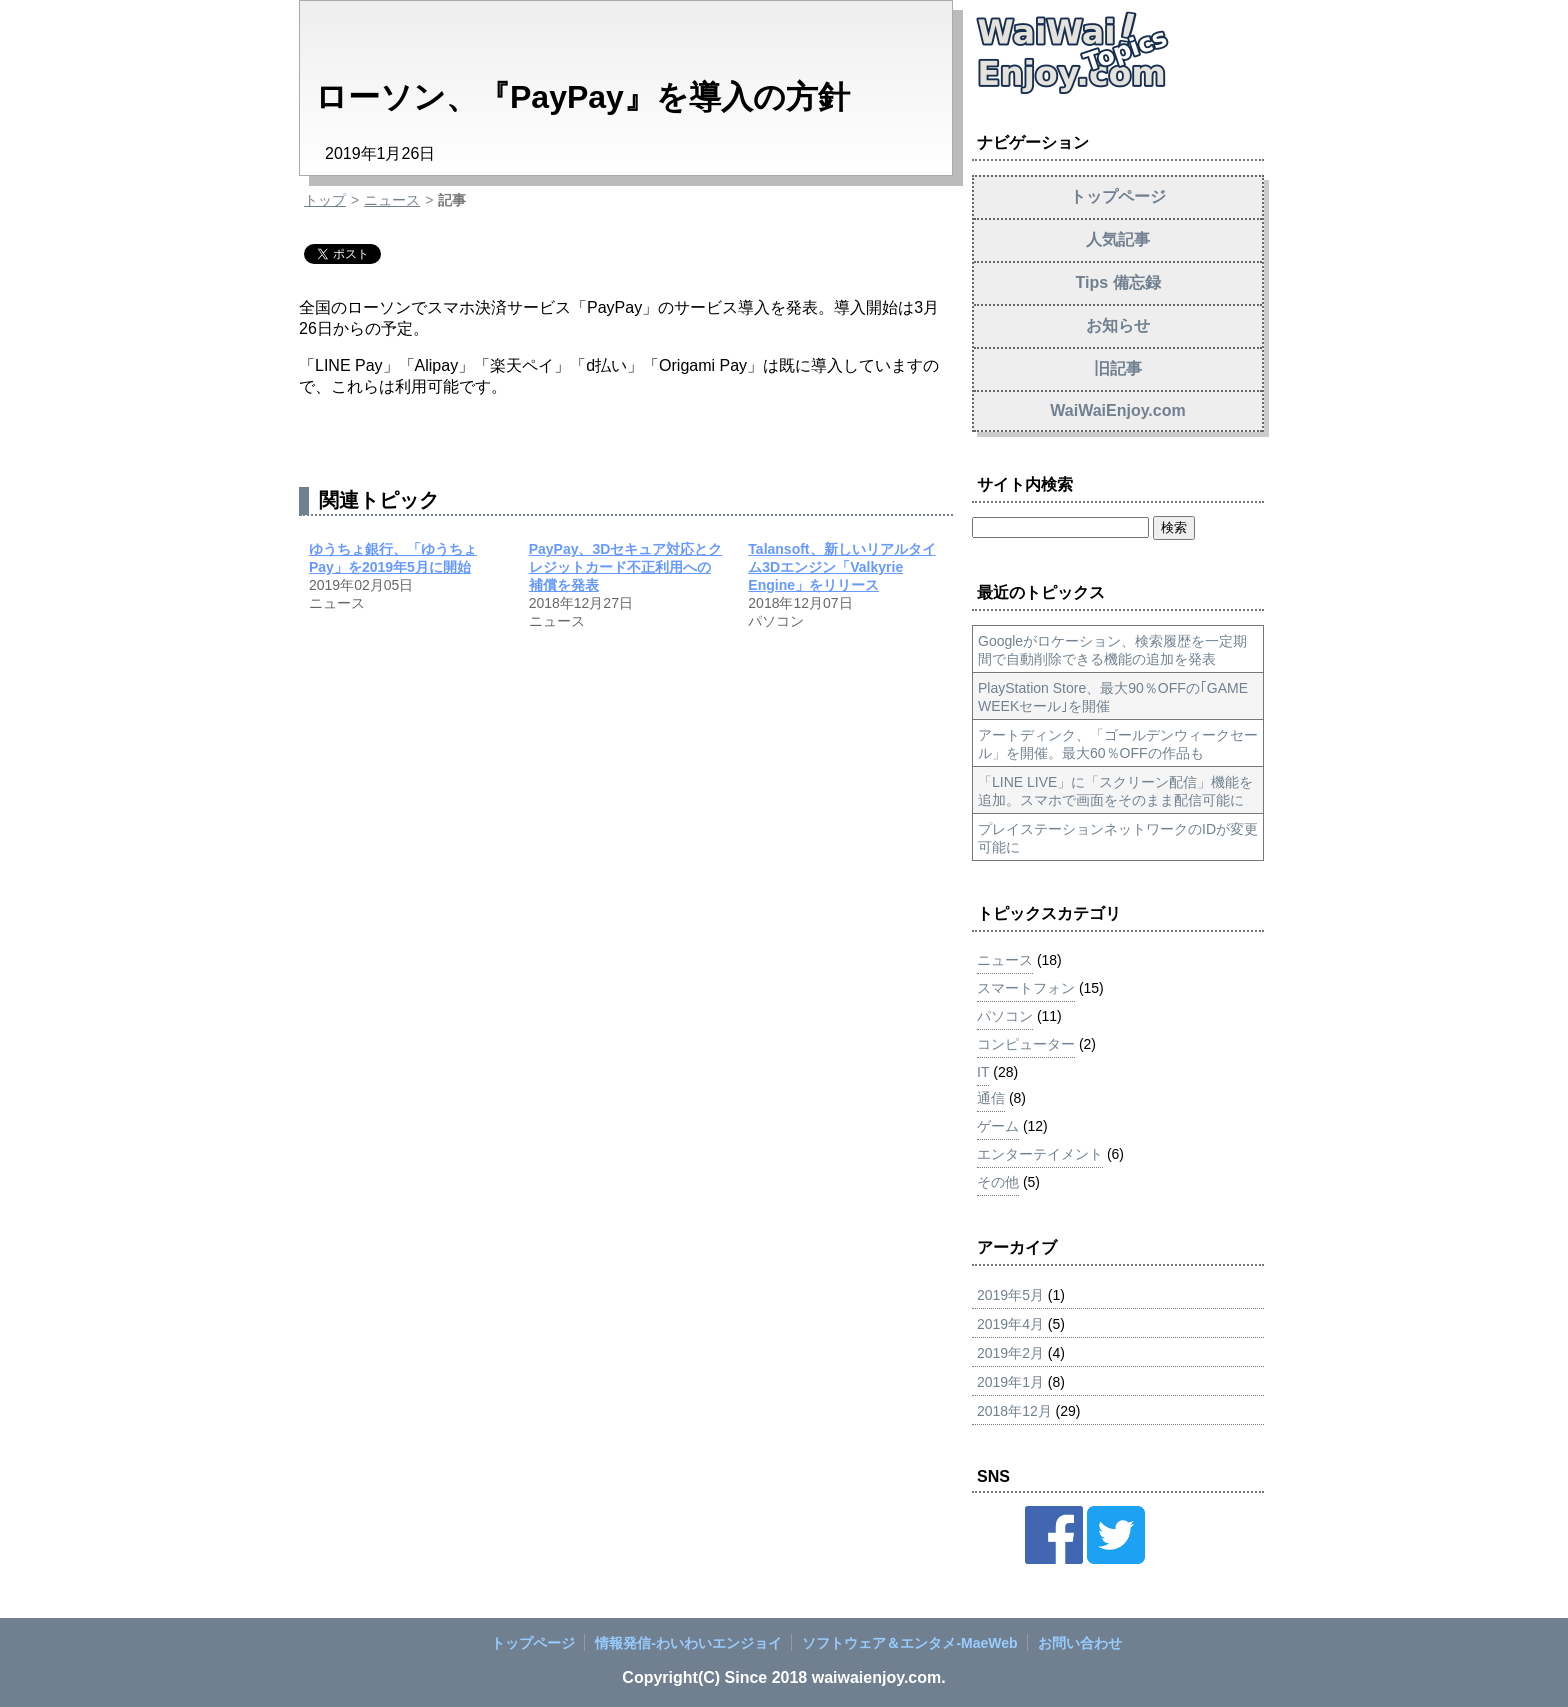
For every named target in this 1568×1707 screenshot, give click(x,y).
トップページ (1118, 196)
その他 (998, 1182)
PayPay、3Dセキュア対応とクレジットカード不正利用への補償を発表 (626, 567)
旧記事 (1118, 368)
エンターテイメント (1040, 1154)
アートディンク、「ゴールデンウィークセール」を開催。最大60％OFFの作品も (1118, 744)
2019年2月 (1010, 1353)
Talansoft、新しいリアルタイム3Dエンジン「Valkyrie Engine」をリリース (841, 567)
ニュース (392, 200)
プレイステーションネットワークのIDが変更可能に (1118, 838)
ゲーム (998, 1126)
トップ (325, 200)
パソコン (1005, 1016)
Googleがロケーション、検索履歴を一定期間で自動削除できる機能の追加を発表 (1112, 650)
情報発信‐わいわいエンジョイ (688, 1643)
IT (983, 1072)
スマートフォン (1026, 988)
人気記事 (1118, 239)
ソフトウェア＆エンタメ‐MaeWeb (909, 1643)
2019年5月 (1010, 1295)
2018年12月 (1014, 1411)
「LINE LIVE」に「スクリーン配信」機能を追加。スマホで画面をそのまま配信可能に (1115, 791)
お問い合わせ (1080, 1643)
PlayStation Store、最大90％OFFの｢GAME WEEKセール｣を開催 (1113, 697)
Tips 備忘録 (1117, 282)
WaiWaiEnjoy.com (1117, 410)
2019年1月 (1010, 1382)
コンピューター (1026, 1044)
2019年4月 (1010, 1324)
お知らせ (1118, 325)
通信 (991, 1098)
